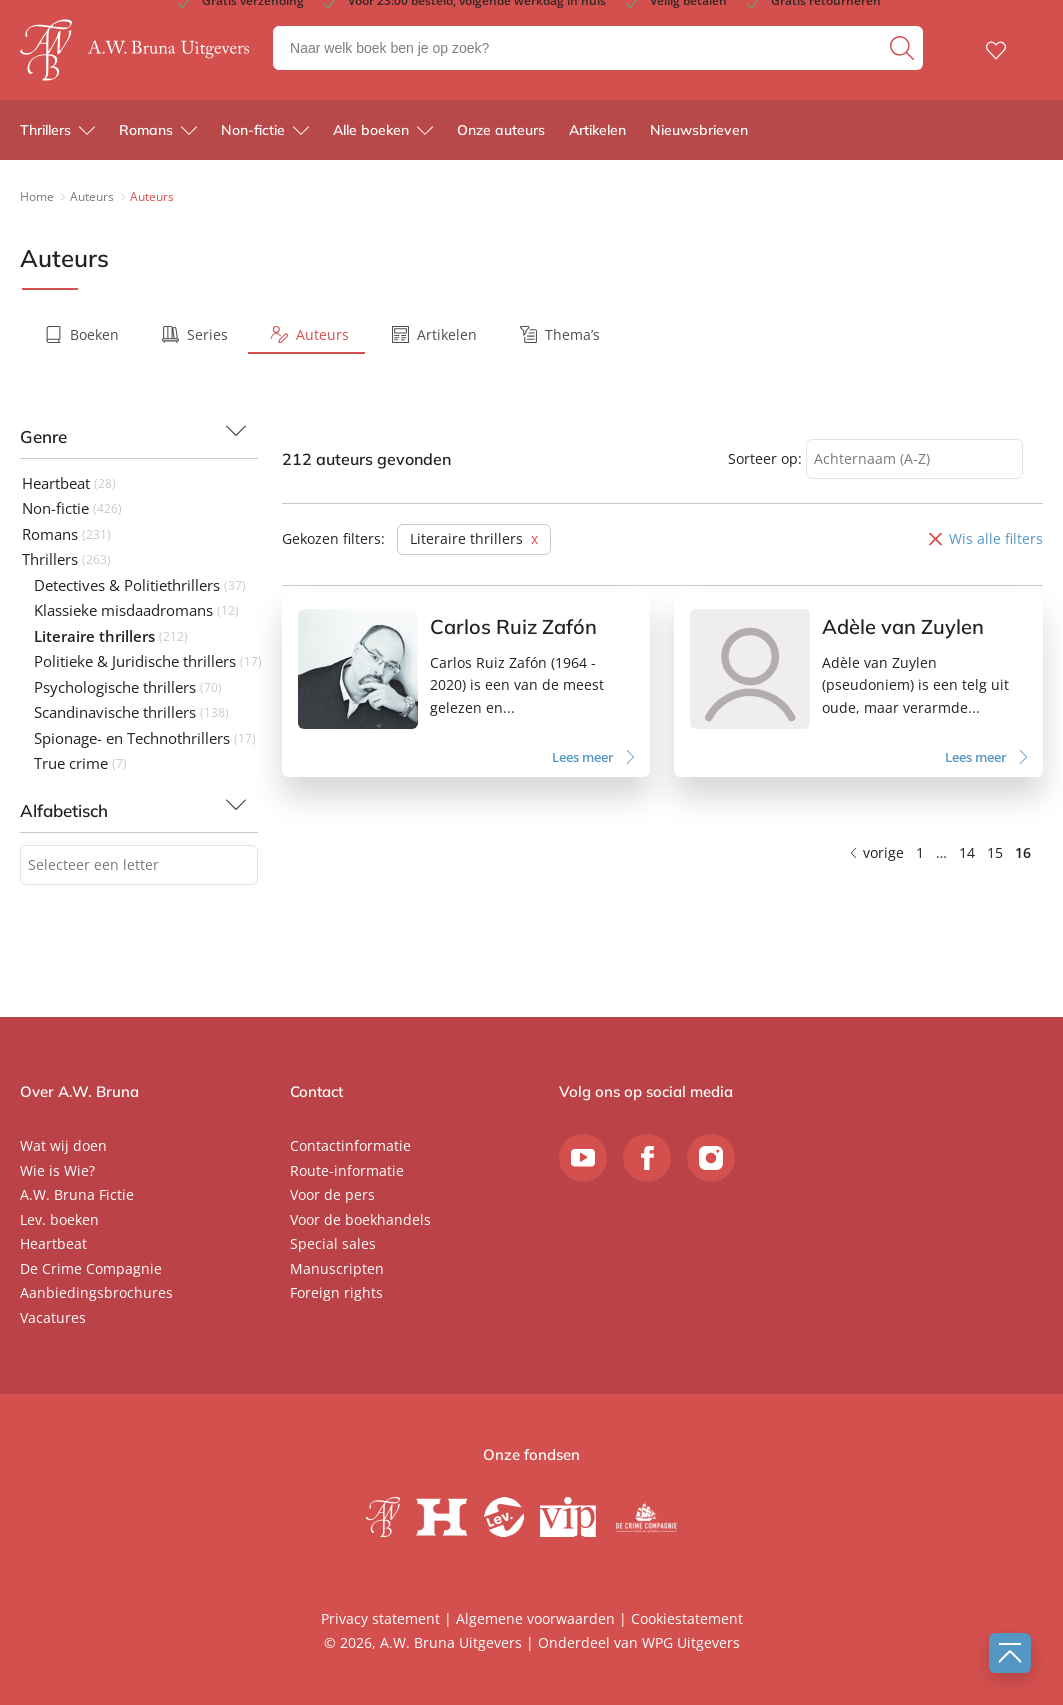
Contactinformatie (350, 1145)
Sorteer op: (765, 458)
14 (967, 852)
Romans (146, 130)
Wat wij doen (63, 1145)
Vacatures (53, 1317)
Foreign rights (336, 1292)
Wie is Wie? (57, 1170)
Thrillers (45, 130)
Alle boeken (371, 130)
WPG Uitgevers (691, 1642)
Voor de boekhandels (360, 1219)
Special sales (333, 1243)
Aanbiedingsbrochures (96, 1292)
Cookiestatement (687, 1618)
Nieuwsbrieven (699, 130)
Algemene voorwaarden (535, 1618)
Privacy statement (380, 1618)
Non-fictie (253, 130)
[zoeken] (904, 48)
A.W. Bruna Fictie (77, 1194)
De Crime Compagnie (91, 1268)
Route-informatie (347, 1170)
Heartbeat (53, 1243)
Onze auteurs (501, 130)
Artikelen (597, 130)
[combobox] (139, 865)
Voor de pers (332, 1194)
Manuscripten (337, 1268)
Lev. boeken (59, 1219)
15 (995, 852)
